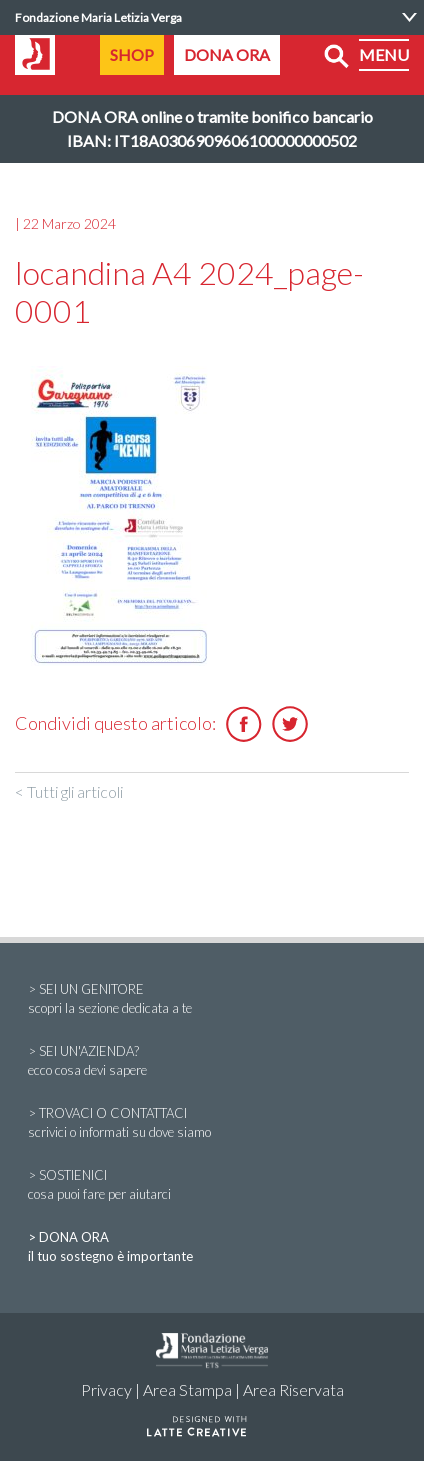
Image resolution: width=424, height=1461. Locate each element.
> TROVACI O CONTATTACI (212, 1124)
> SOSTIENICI (212, 1186)
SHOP (132, 54)
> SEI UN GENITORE (212, 1000)
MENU (384, 54)
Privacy (106, 1389)
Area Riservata (293, 1389)
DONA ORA (227, 54)
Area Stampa (187, 1389)
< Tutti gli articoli (69, 791)
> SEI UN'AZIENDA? (212, 1062)
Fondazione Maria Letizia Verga (98, 17)
